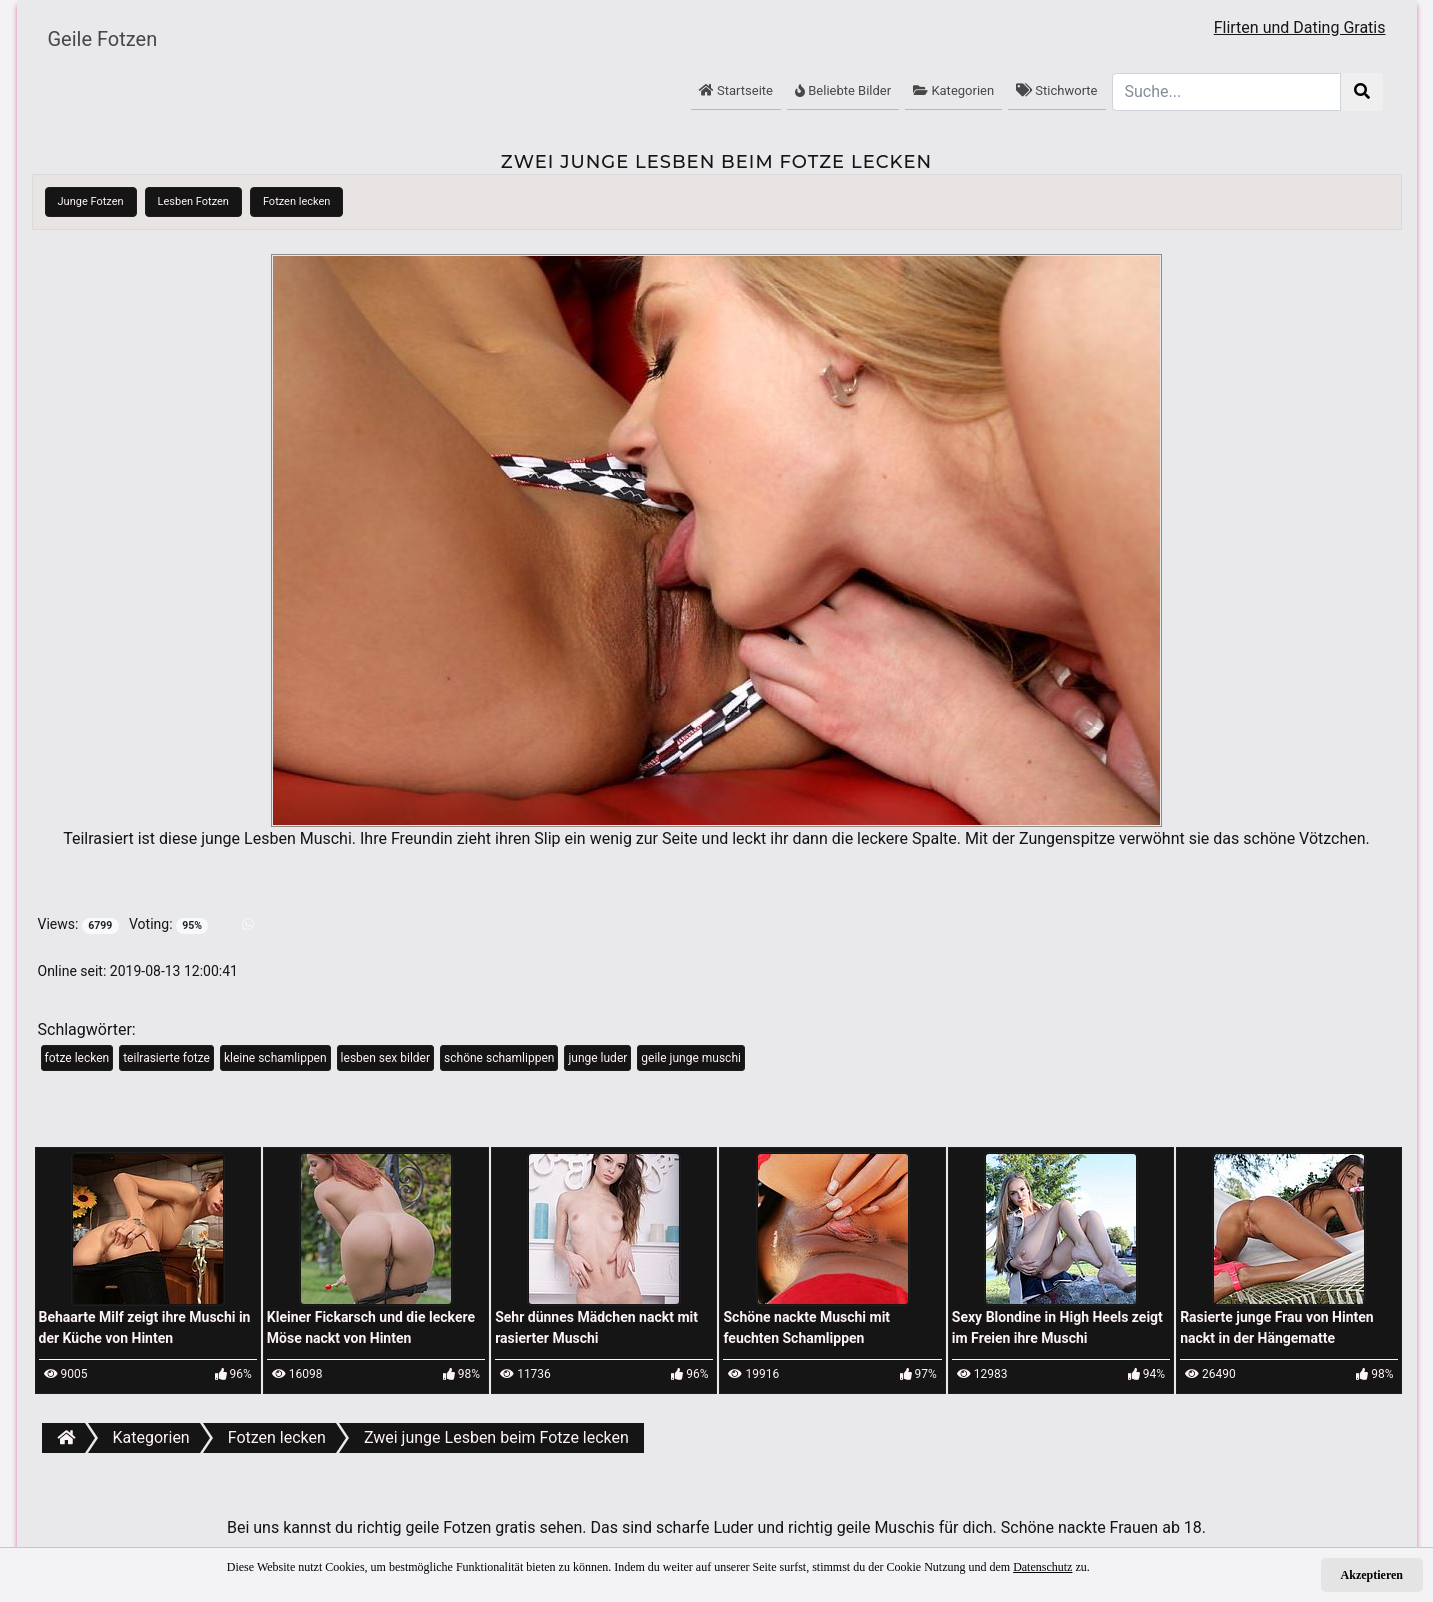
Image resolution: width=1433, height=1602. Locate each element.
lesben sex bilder (385, 1058)
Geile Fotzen (103, 39)
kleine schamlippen (275, 1058)
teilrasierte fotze (166, 1058)
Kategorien (953, 90)
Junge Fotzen (91, 201)
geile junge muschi (691, 1058)
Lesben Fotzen (193, 201)
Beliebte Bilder (843, 90)
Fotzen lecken (297, 201)
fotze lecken (77, 1058)
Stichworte (1056, 90)
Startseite (736, 90)
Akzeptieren (1372, 1575)
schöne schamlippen (499, 1058)
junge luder (597, 1058)
